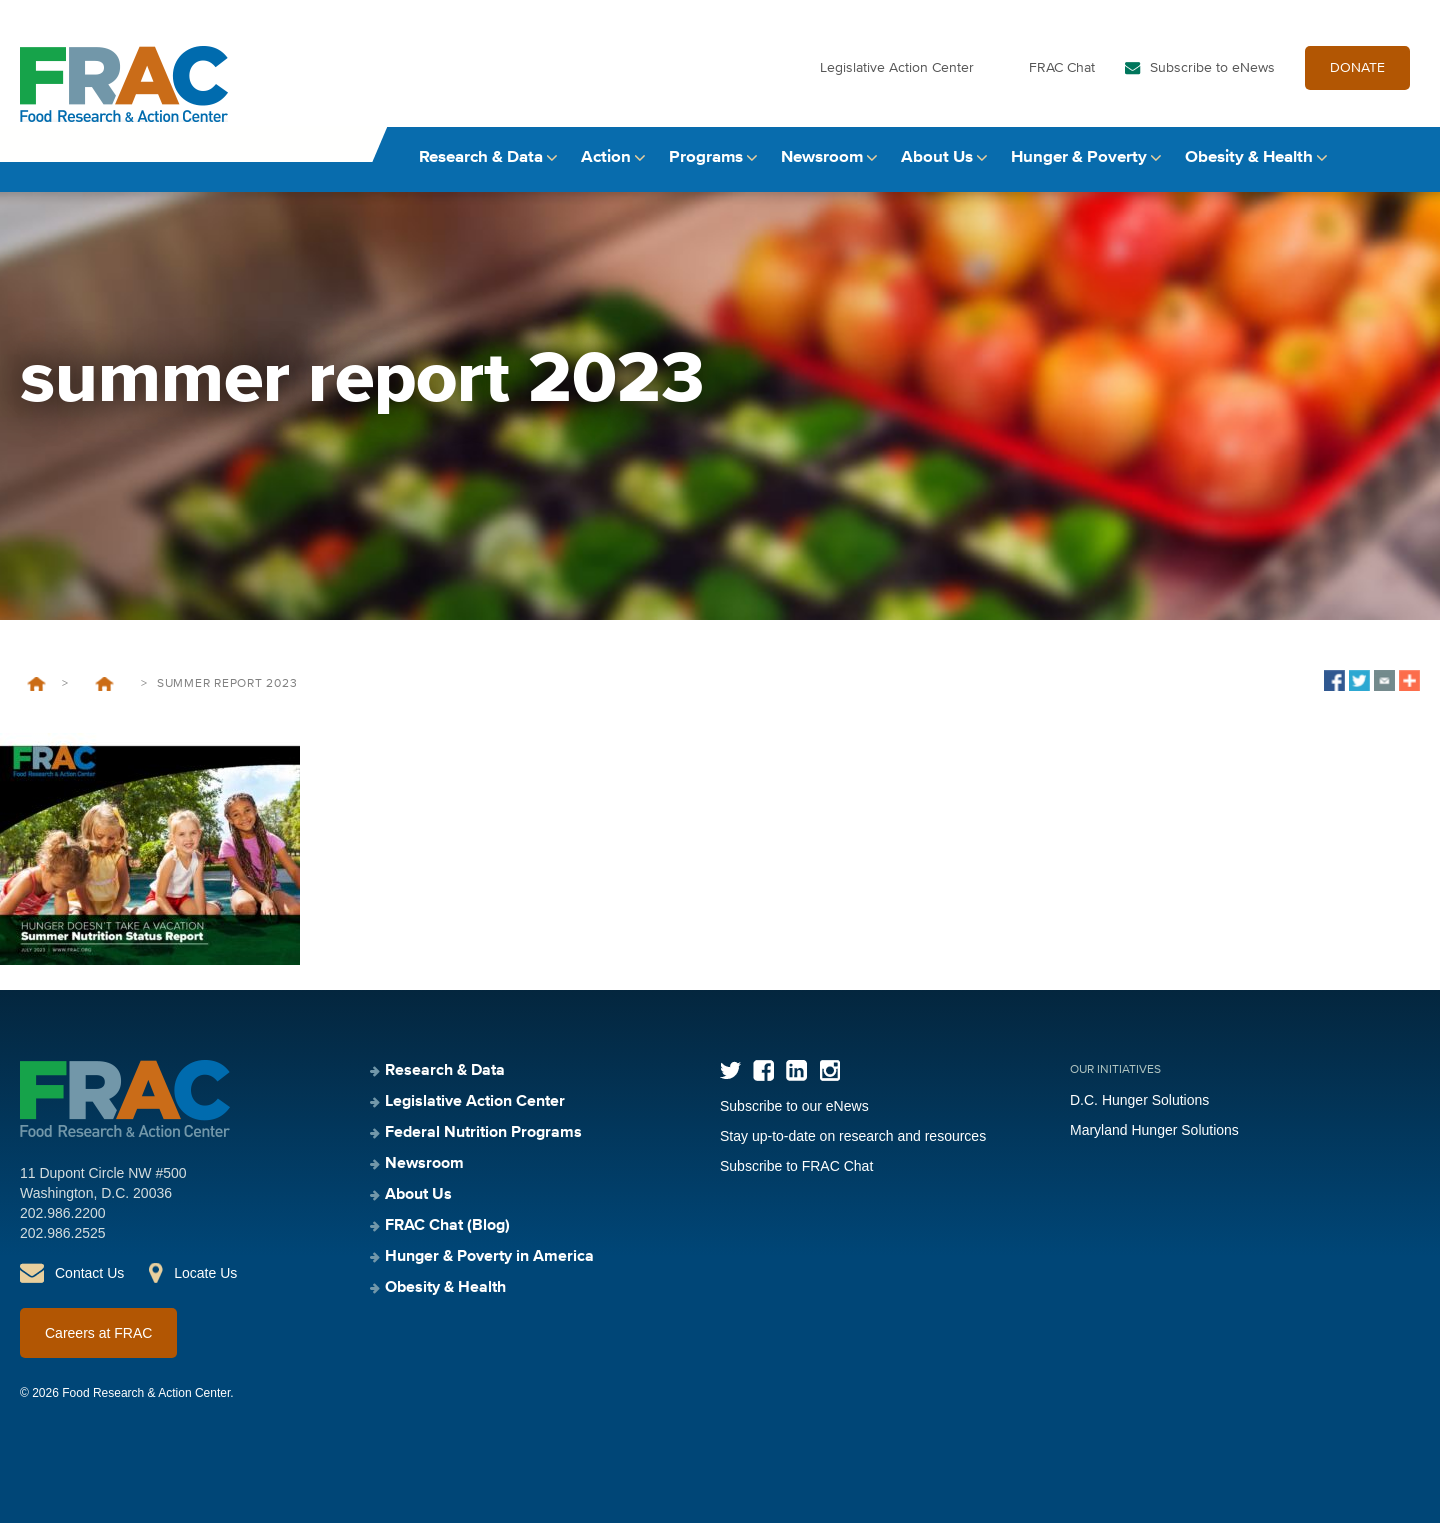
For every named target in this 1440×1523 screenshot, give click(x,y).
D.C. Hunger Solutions (1139, 1100)
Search (1401, 157)
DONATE (1357, 68)
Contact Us (89, 1273)
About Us (937, 157)
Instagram (829, 1070)
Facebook (763, 1070)
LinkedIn (796, 1070)
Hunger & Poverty (1079, 157)
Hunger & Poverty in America (489, 1257)
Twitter (730, 1070)
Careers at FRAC (98, 1333)
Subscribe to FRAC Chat (796, 1166)
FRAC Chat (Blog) (447, 1226)
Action (606, 157)
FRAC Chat (1062, 68)
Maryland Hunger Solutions (1154, 1130)
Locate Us (205, 1273)
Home (36, 684)
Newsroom (822, 157)
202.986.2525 (63, 1233)
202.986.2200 (63, 1213)
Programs (706, 157)
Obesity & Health (1249, 157)
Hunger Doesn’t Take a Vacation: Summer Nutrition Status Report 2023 (104, 684)
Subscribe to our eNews (794, 1106)
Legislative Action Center (897, 68)
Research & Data (481, 157)
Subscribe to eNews (1212, 68)
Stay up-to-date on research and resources (853, 1136)
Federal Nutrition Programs (483, 1133)
